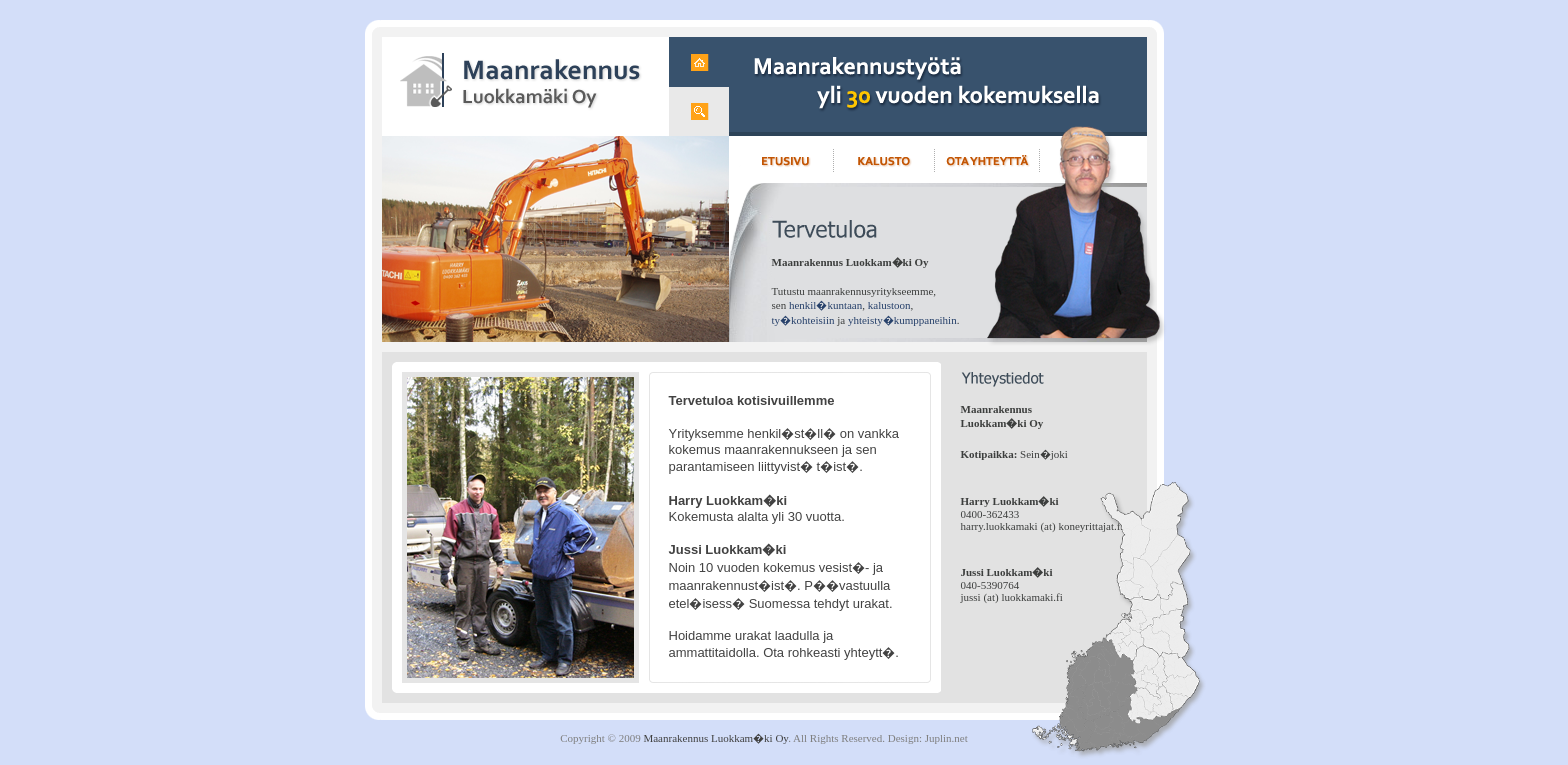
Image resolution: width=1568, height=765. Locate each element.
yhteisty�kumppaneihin (902, 320)
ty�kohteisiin (803, 320)
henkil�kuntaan (825, 305)
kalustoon (889, 305)
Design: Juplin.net (928, 738)
